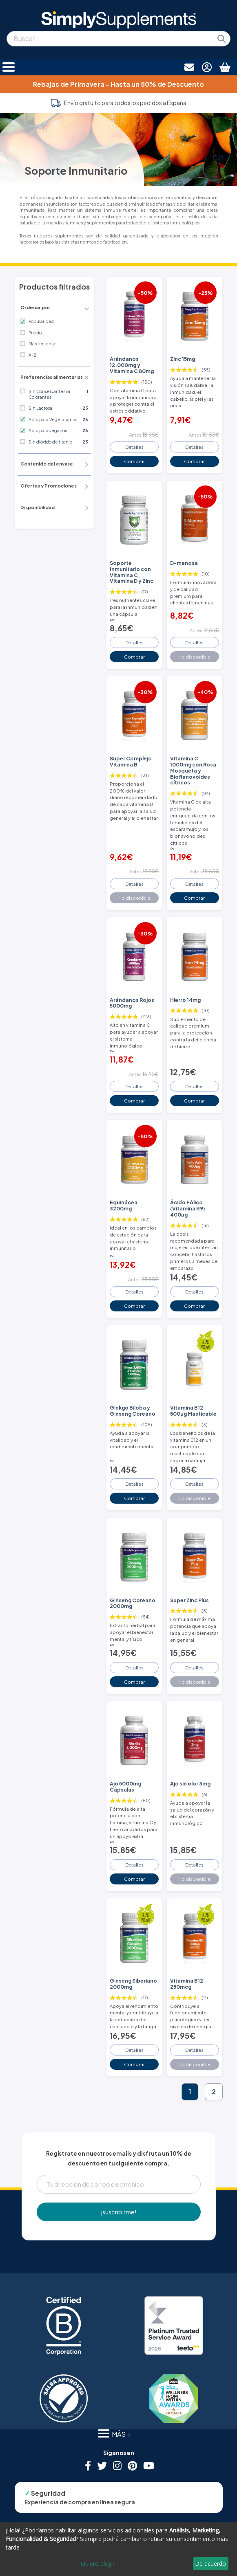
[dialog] (118, 2549)
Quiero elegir (98, 2563)
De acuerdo (210, 2563)
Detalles (134, 447)
